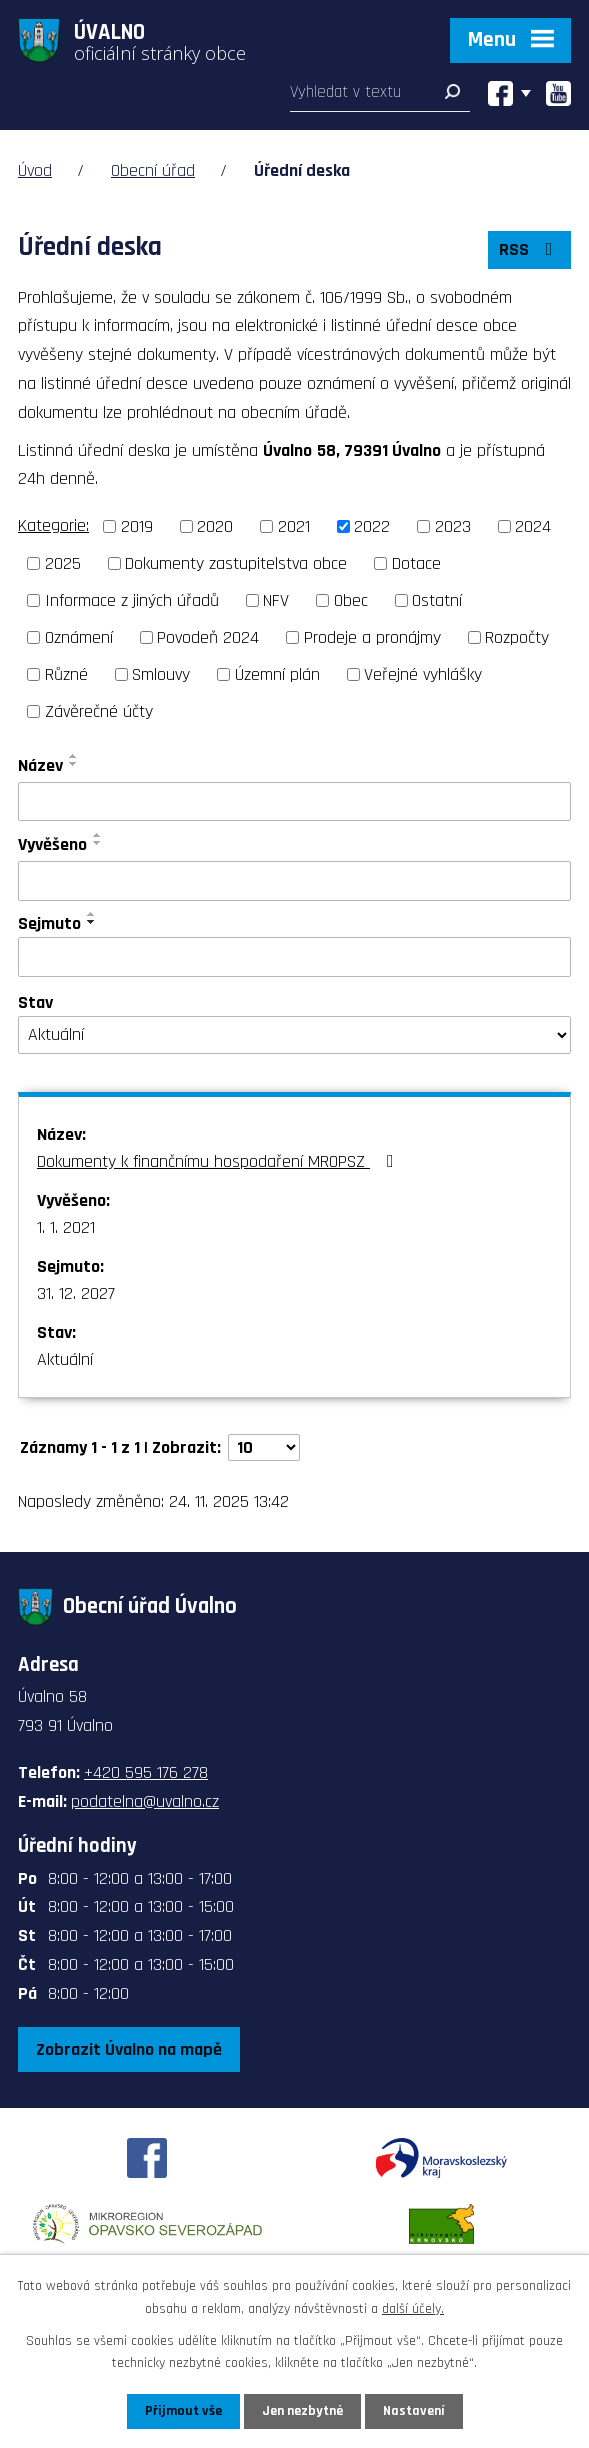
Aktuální (65, 1359)
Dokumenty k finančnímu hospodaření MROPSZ (219, 1161)
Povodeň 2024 (208, 637)
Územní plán (277, 674)
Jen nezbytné (302, 2411)
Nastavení (414, 2411)
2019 (137, 526)
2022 (372, 526)
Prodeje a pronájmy (372, 637)
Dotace (416, 563)
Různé (66, 674)
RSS (530, 249)
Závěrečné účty (99, 711)
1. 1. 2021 (66, 1227)
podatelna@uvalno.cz (145, 1801)
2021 (294, 526)
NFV (276, 600)
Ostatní (437, 600)
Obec (351, 600)
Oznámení (79, 637)
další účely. (413, 2308)
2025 (63, 563)
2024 (533, 526)
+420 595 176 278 (146, 1772)
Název (40, 765)
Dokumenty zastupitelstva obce (236, 563)
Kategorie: (53, 525)
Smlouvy (161, 674)
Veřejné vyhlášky (423, 674)
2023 (453, 526)
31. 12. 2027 (76, 1293)
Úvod (35, 170)
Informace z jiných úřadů (132, 600)
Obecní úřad (153, 170)
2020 (215, 526)
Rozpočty (517, 637)
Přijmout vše (183, 2411)
